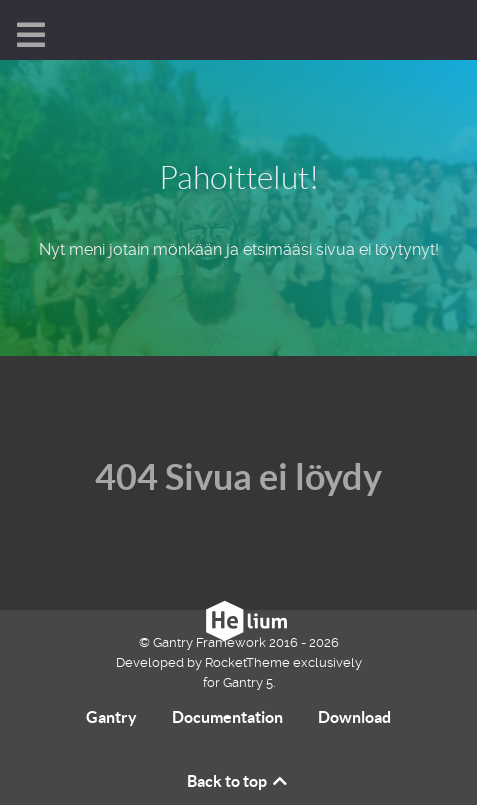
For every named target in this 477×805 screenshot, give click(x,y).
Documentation (227, 717)
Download (354, 717)
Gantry (111, 717)
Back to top (238, 781)
